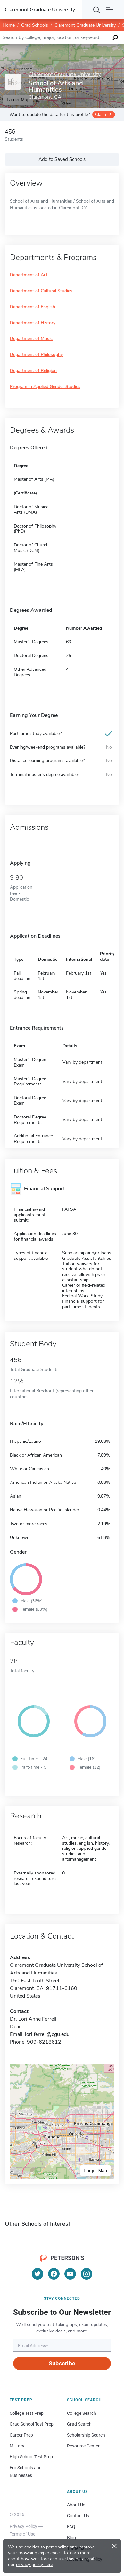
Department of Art (28, 275)
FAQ (71, 2526)
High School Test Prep (31, 2456)
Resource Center (83, 2445)
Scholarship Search (86, 2435)
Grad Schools (34, 25)
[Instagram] (86, 2274)
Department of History (32, 323)
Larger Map (95, 2170)
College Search (81, 2413)
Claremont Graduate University (85, 25)
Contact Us (78, 2515)
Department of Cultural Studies (41, 291)
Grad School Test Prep (32, 2424)
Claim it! (103, 115)
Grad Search (79, 2424)
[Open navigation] (109, 10)
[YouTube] (70, 2274)
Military (17, 2445)
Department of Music (31, 339)
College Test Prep (27, 2413)
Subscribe (62, 2363)
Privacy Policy (23, 2526)
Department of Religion (33, 371)
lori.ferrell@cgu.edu (47, 2034)
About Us (76, 2504)
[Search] (96, 10)
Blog (71, 2537)
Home (9, 25)
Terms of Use (22, 2534)
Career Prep (21, 2435)
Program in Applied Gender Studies (45, 387)
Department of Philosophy (36, 355)
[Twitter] (37, 2274)
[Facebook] (54, 2274)
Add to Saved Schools (62, 159)
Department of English (32, 307)
